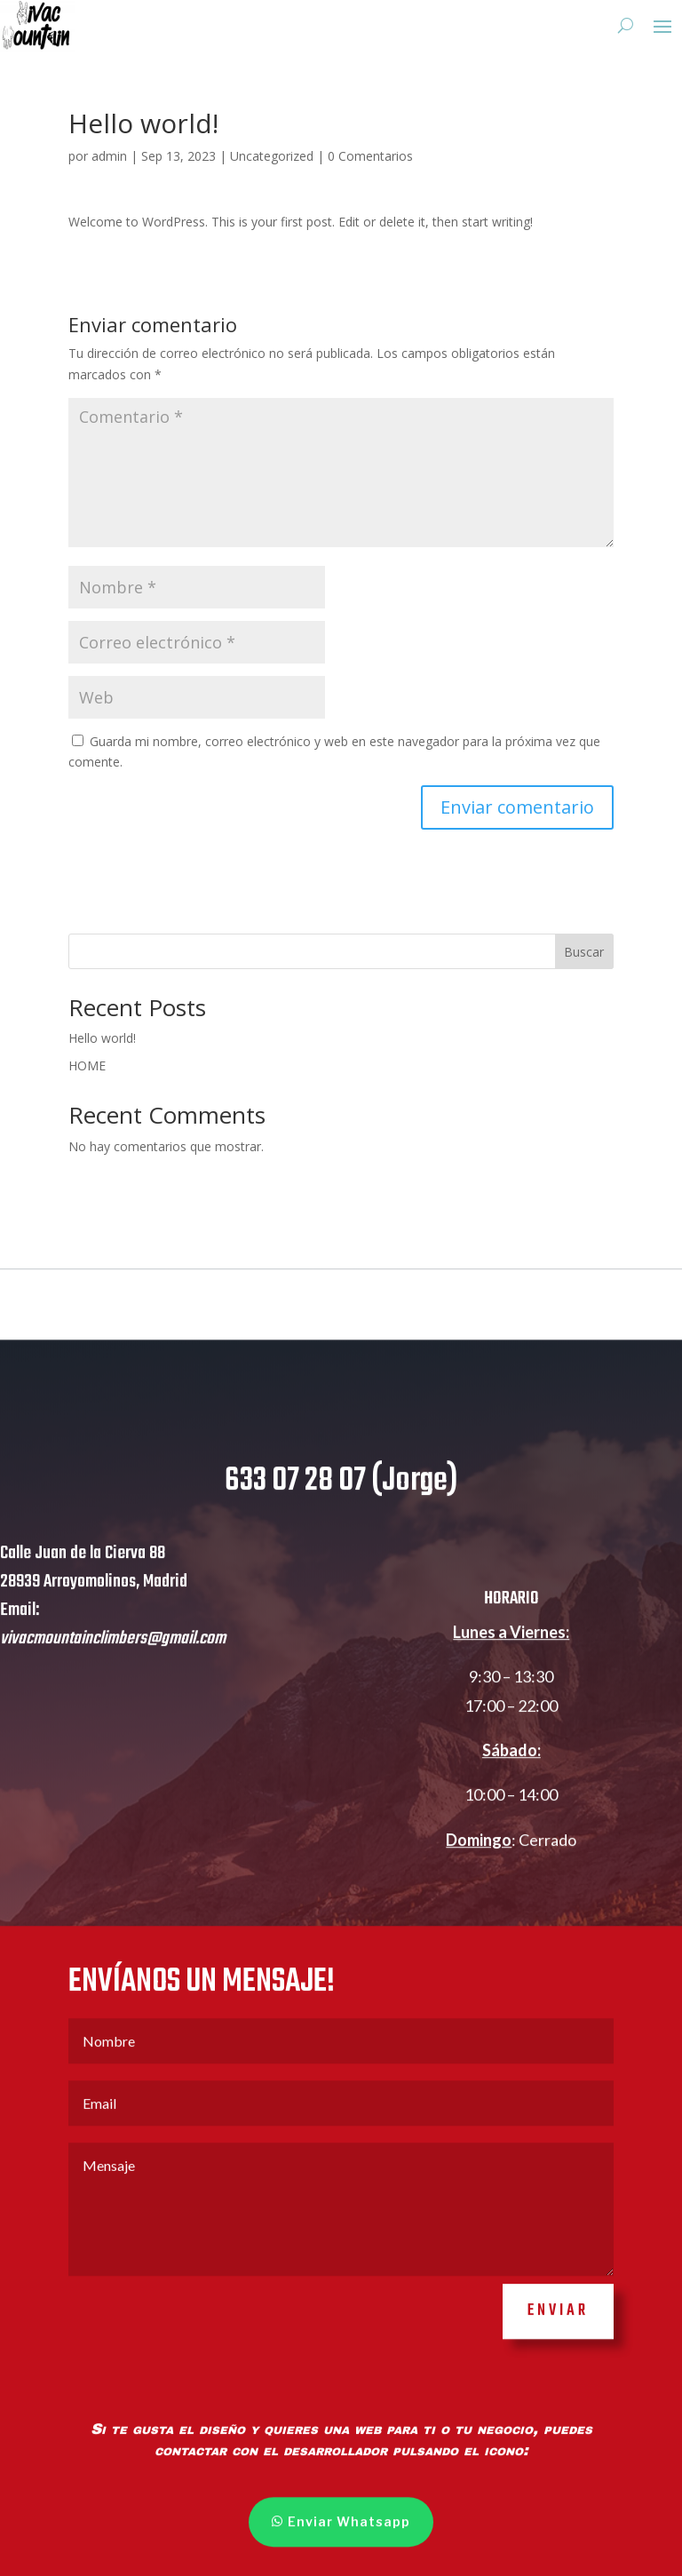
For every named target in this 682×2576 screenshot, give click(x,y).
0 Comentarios (370, 155)
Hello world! (102, 1038)
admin (109, 155)
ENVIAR (558, 2350)
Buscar (584, 951)
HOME (87, 1065)
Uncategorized (271, 155)
